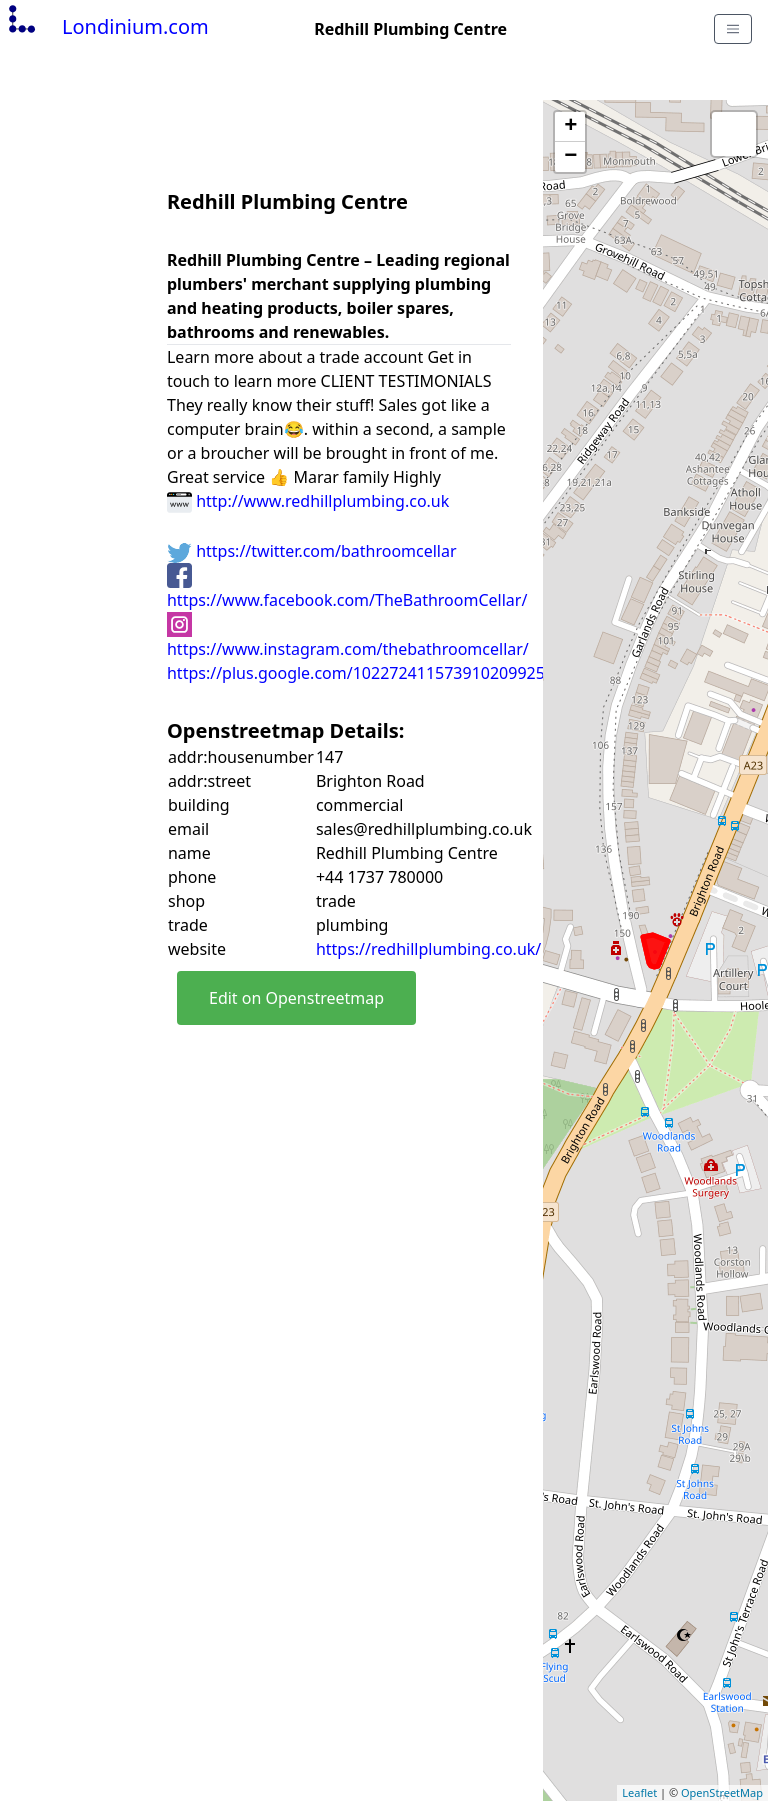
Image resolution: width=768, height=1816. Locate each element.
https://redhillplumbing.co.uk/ (428, 949)
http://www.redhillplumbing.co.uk (308, 501)
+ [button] (570, 127)
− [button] (570, 157)
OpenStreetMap (722, 1792)
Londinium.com (106, 26)
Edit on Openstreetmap (296, 998)
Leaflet (639, 1792)
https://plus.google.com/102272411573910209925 (356, 673)
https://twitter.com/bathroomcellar (312, 551)
